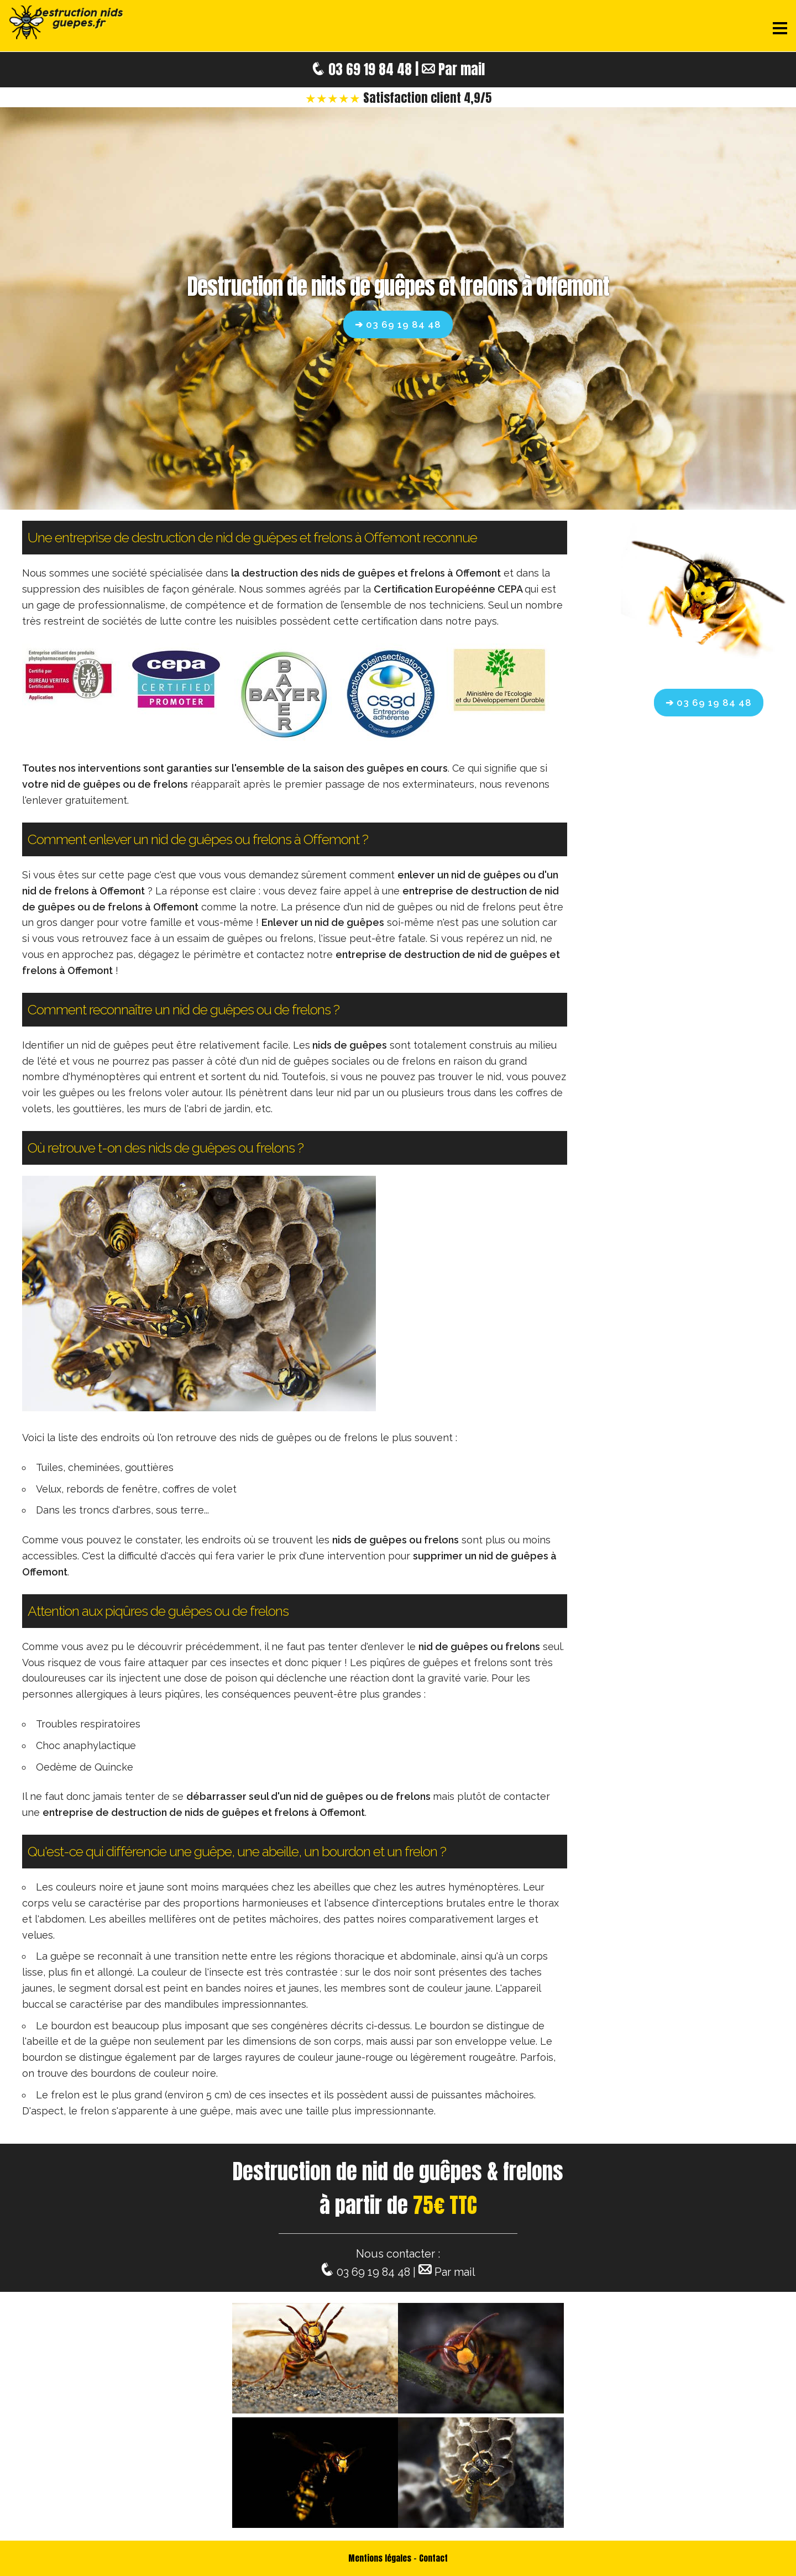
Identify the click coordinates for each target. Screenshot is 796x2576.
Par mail (461, 69)
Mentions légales (379, 2558)
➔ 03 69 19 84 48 (398, 324)
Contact (433, 2558)
